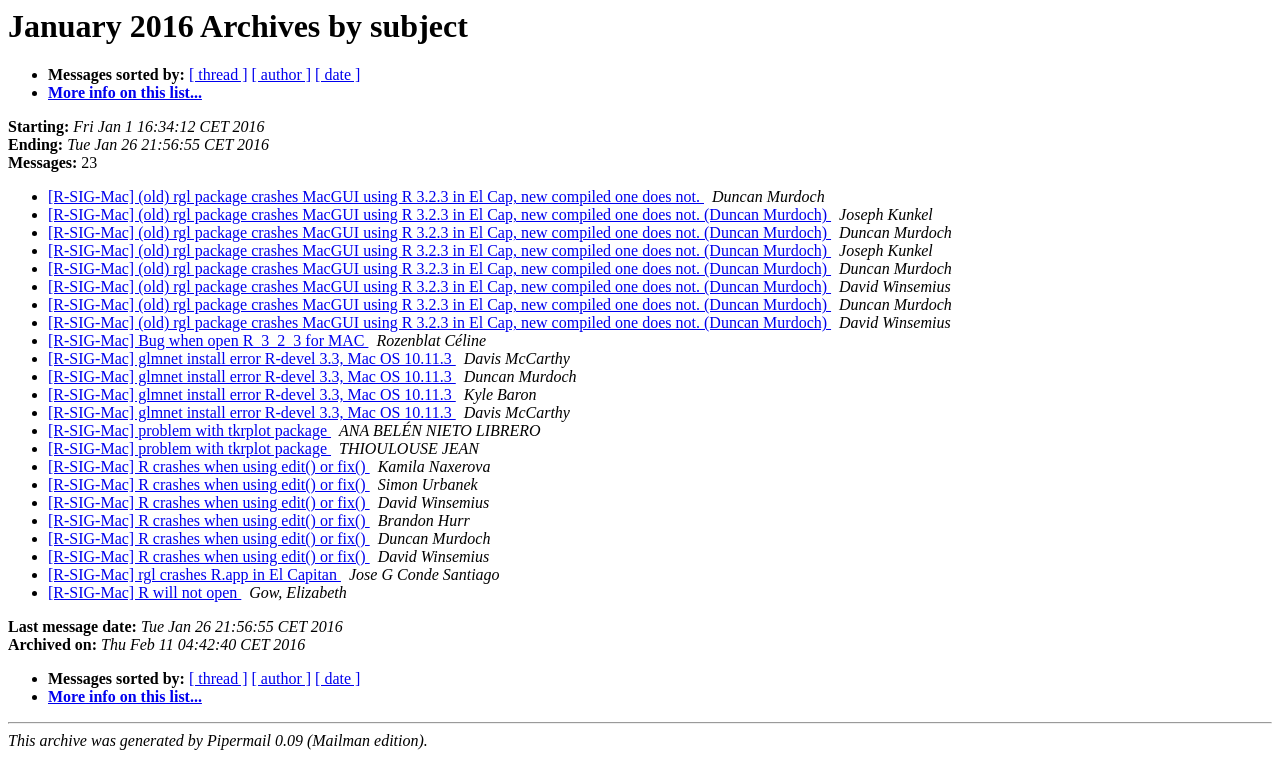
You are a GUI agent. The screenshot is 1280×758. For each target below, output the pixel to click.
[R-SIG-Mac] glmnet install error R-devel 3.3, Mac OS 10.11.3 (252, 358)
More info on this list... (125, 92)
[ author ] (282, 74)
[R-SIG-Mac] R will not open (144, 592)
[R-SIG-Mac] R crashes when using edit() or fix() (209, 466)
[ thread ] (218, 74)
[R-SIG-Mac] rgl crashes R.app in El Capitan (194, 574)
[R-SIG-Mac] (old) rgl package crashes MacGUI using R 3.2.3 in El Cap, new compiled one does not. (376, 196)
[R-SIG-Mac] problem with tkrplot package (189, 430)
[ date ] (337, 74)
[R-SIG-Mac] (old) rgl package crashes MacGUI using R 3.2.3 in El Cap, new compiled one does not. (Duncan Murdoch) (439, 214)
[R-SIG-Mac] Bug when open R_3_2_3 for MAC (208, 340)
